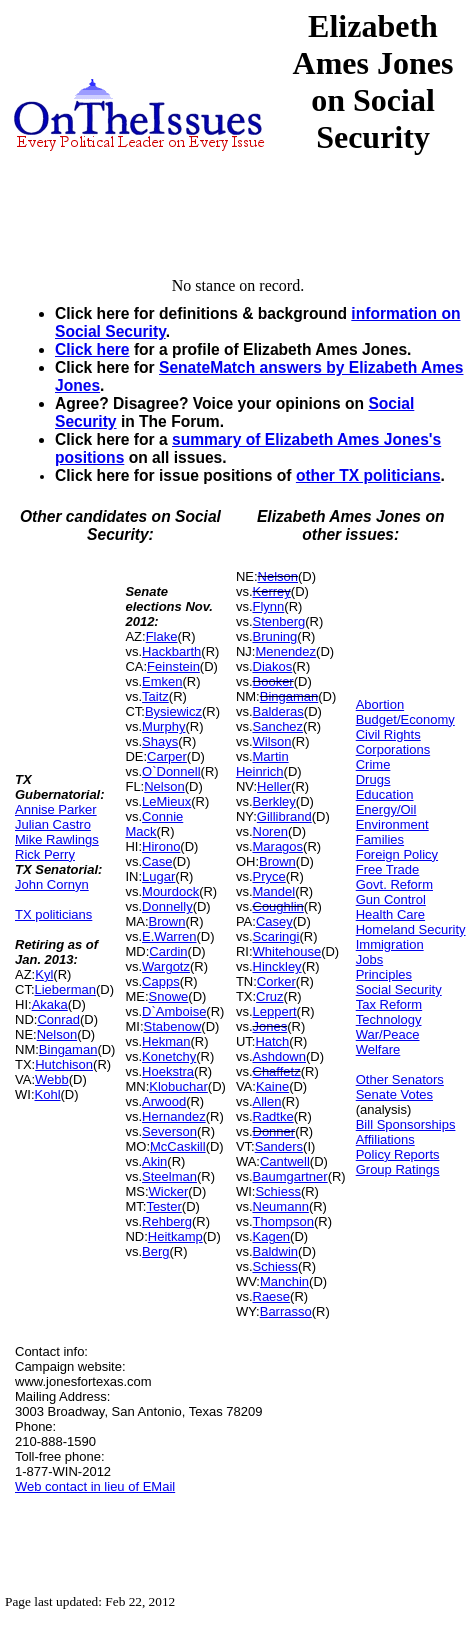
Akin (154, 1161)
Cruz (269, 996)
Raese (272, 1296)
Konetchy (169, 1056)
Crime (373, 764)
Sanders (279, 1146)
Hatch (272, 1041)
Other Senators (400, 1079)
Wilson (272, 741)
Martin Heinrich (262, 764)
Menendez (285, 651)
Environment (392, 824)
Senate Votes (394, 1094)
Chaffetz (277, 1071)
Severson (169, 1131)
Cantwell (285, 1161)
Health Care (390, 914)
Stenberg (279, 621)
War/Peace (388, 1034)
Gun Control (391, 899)
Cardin (168, 951)
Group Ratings (398, 1169)
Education (385, 794)
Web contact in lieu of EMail (95, 1486)
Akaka (50, 1004)
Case (157, 861)
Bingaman (68, 1049)
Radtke (273, 1116)
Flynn (269, 606)
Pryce (269, 876)
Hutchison (64, 1064)
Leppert (275, 1011)
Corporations (393, 749)
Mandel (274, 891)
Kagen (272, 1236)
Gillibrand (284, 816)
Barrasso (286, 1311)
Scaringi (276, 936)
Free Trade (388, 869)
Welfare (378, 1049)
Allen (267, 1101)
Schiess (278, 1191)
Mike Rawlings (57, 839)
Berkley (274, 801)
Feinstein (173, 666)
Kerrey (272, 591)
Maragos (278, 846)
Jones (270, 1026)
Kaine (272, 1086)
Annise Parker (56, 809)
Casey (274, 921)
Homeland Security (411, 929)
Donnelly (167, 906)
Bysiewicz (173, 711)
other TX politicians (368, 475)
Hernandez (174, 1116)
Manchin (284, 1281)
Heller (274, 786)
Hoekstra (168, 1071)
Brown (167, 921)
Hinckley (277, 966)
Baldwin (276, 1251)
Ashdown (279, 1056)
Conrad (58, 1019)
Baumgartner (290, 1176)
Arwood (164, 1101)
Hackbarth (171, 651)
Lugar (158, 876)
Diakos (273, 666)
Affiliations (385, 1139)
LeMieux (166, 801)
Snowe (169, 996)
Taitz (155, 696)
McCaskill (178, 1146)
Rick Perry (45, 854)
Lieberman (65, 989)
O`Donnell (171, 771)
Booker (273, 681)
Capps (161, 981)
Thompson (283, 1221)
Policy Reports (398, 1154)
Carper (167, 756)
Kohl (48, 1094)
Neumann (281, 1206)
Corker (276, 981)
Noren (270, 831)
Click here (92, 349)
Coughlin (278, 906)
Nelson (57, 1034)
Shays (160, 741)
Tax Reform (389, 1004)
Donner (274, 1131)
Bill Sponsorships (406, 1124)
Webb (52, 1079)
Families (380, 839)
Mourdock (170, 891)
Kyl (44, 974)
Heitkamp (175, 1236)
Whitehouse (287, 951)
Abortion (380, 704)
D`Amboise (174, 1011)
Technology (389, 1019)
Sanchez (278, 726)
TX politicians (53, 914)
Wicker (169, 1191)
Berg (155, 1251)
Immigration (390, 944)
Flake (162, 636)
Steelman (169, 1176)
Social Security (399, 989)
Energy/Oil (386, 809)
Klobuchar (178, 1086)
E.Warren (169, 936)
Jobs (369, 959)
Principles (384, 974)
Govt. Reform (394, 884)
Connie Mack (154, 824)
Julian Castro (53, 824)
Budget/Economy (405, 719)
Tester (163, 1206)
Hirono (161, 846)
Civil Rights (388, 734)
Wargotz (166, 966)
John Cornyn (52, 884)
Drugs (373, 779)
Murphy (163, 726)
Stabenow (173, 1026)
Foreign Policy (397, 854)
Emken (162, 681)
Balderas (278, 711)
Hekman (166, 1041)
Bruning (275, 636)
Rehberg (167, 1221)
